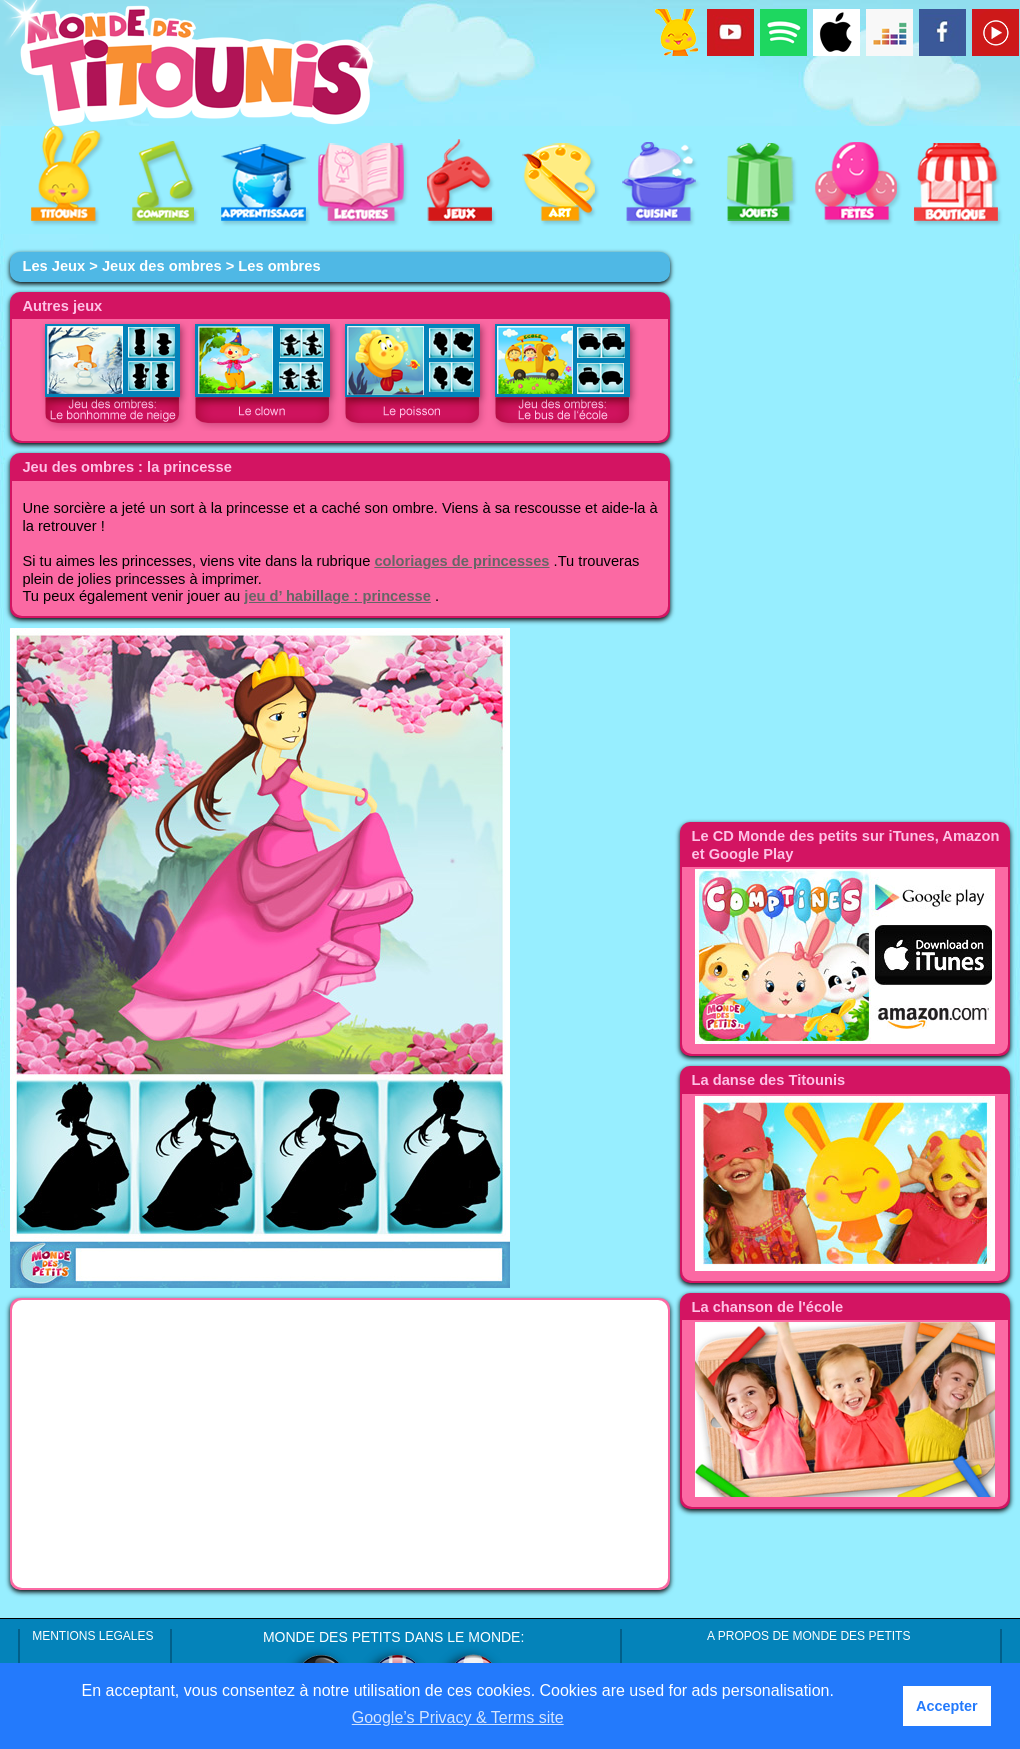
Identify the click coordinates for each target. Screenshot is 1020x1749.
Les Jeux (53, 266)
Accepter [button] (947, 1706)
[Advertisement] (340, 1444)
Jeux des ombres (162, 266)
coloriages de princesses (461, 561)
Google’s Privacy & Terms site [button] (458, 1717)
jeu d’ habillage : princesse (337, 596)
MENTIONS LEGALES (92, 1636)
